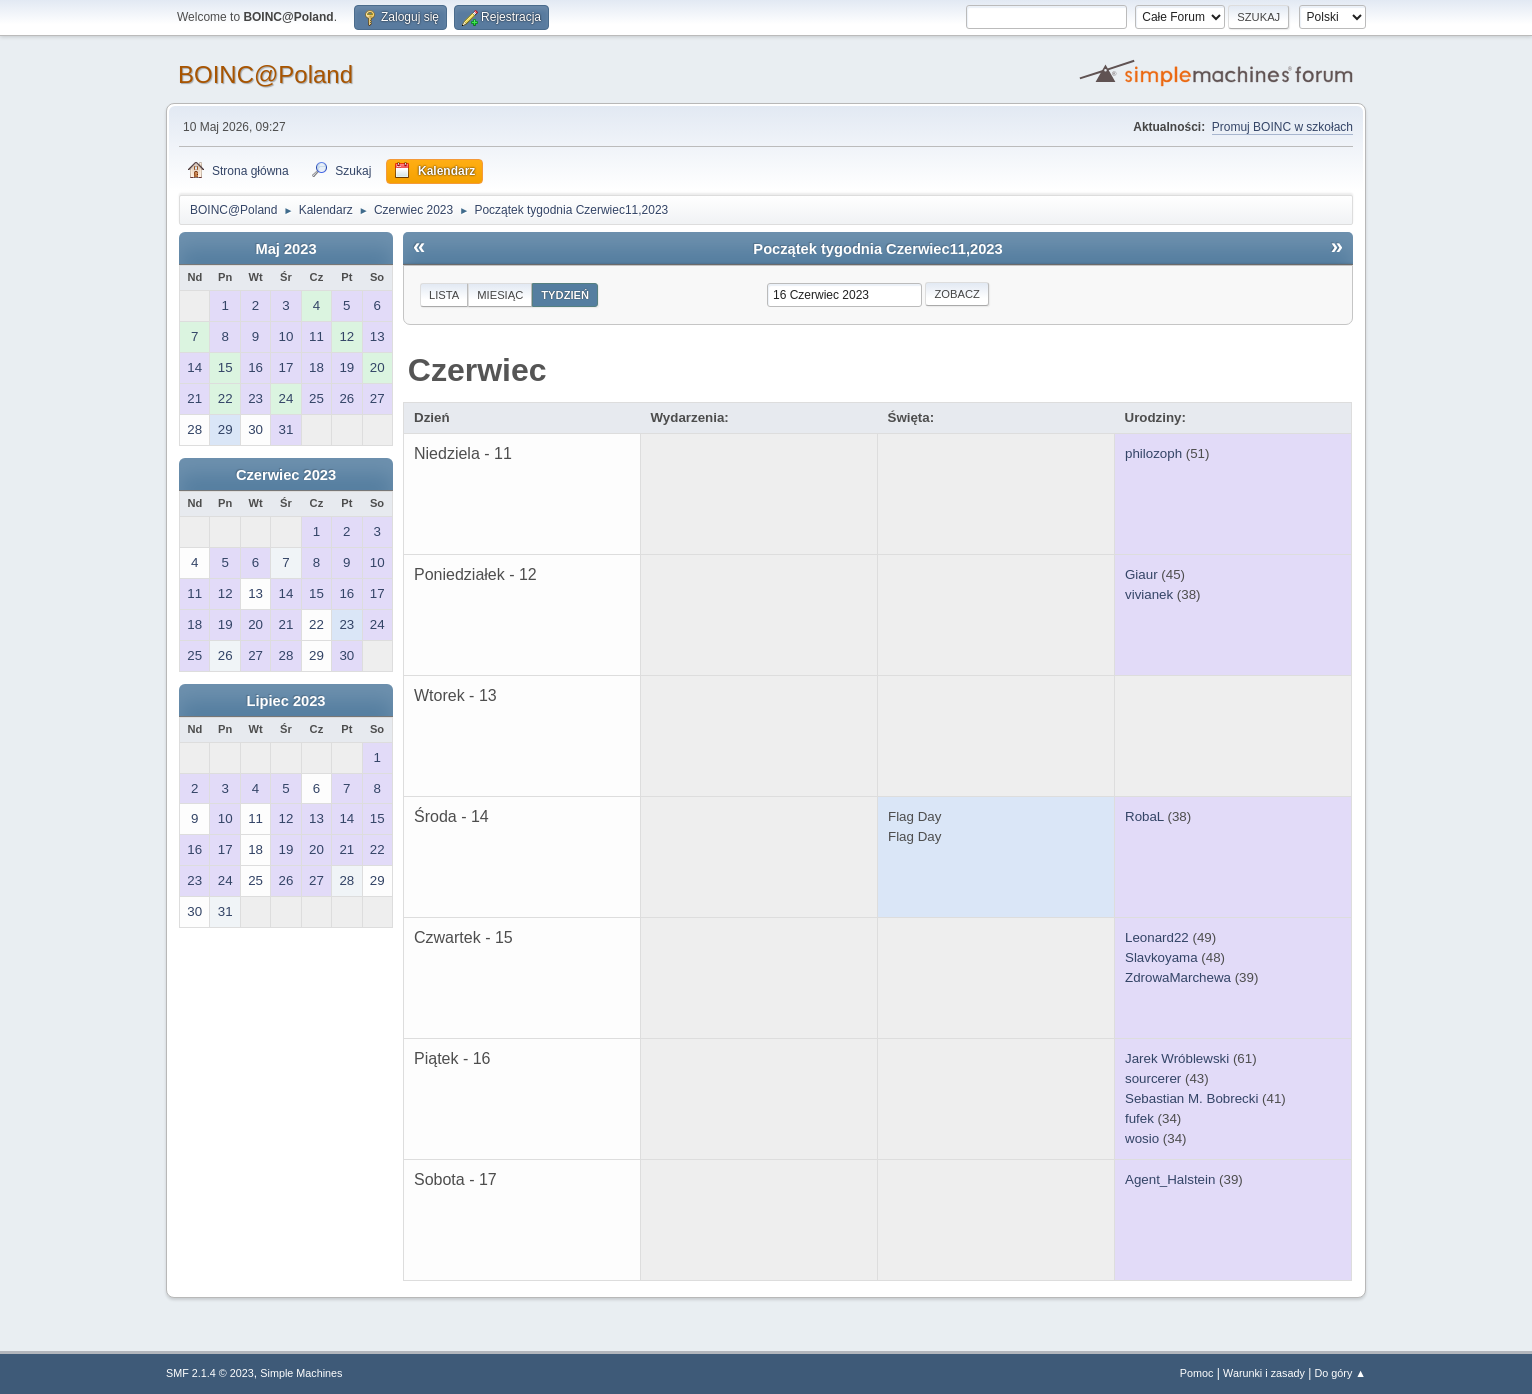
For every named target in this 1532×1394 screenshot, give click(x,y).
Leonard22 (1157, 937)
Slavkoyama (1161, 957)
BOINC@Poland (265, 74)
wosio (1142, 1138)
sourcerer (1153, 1078)
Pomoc (1197, 1373)
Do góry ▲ (1340, 1373)
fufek (1139, 1118)
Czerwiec (477, 370)
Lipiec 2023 (285, 701)
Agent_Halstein (1170, 1179)
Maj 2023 (285, 249)
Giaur (1141, 574)
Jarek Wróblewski (1177, 1058)
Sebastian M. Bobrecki (1191, 1098)
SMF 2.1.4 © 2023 (210, 1373)
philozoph (1153, 453)
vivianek (1149, 594)
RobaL (1144, 816)
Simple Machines (301, 1373)
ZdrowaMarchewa (1178, 977)
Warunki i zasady (1264, 1373)
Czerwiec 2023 (286, 475)
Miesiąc (500, 295)
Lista (444, 295)
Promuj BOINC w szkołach (1282, 127)
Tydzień (565, 295)
